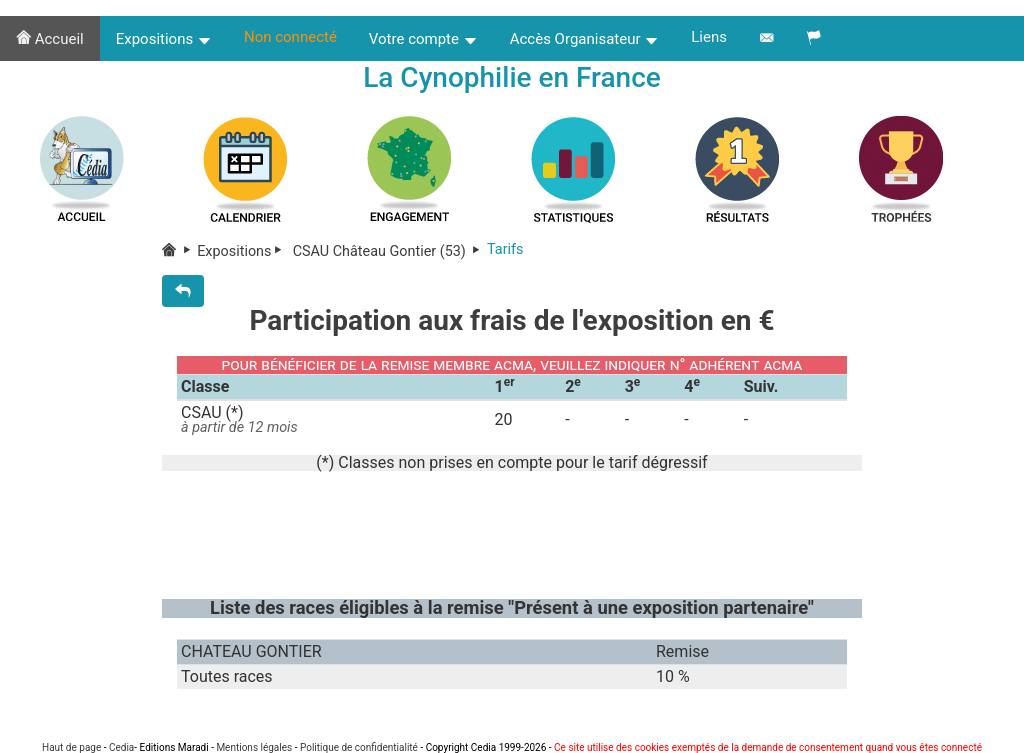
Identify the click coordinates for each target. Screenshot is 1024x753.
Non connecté (290, 37)
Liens (709, 37)
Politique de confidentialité (359, 747)
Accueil (50, 39)
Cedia (121, 747)
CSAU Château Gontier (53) (388, 251)
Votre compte (423, 39)
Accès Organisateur (585, 39)
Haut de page (71, 747)
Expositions (164, 39)
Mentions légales (254, 747)
